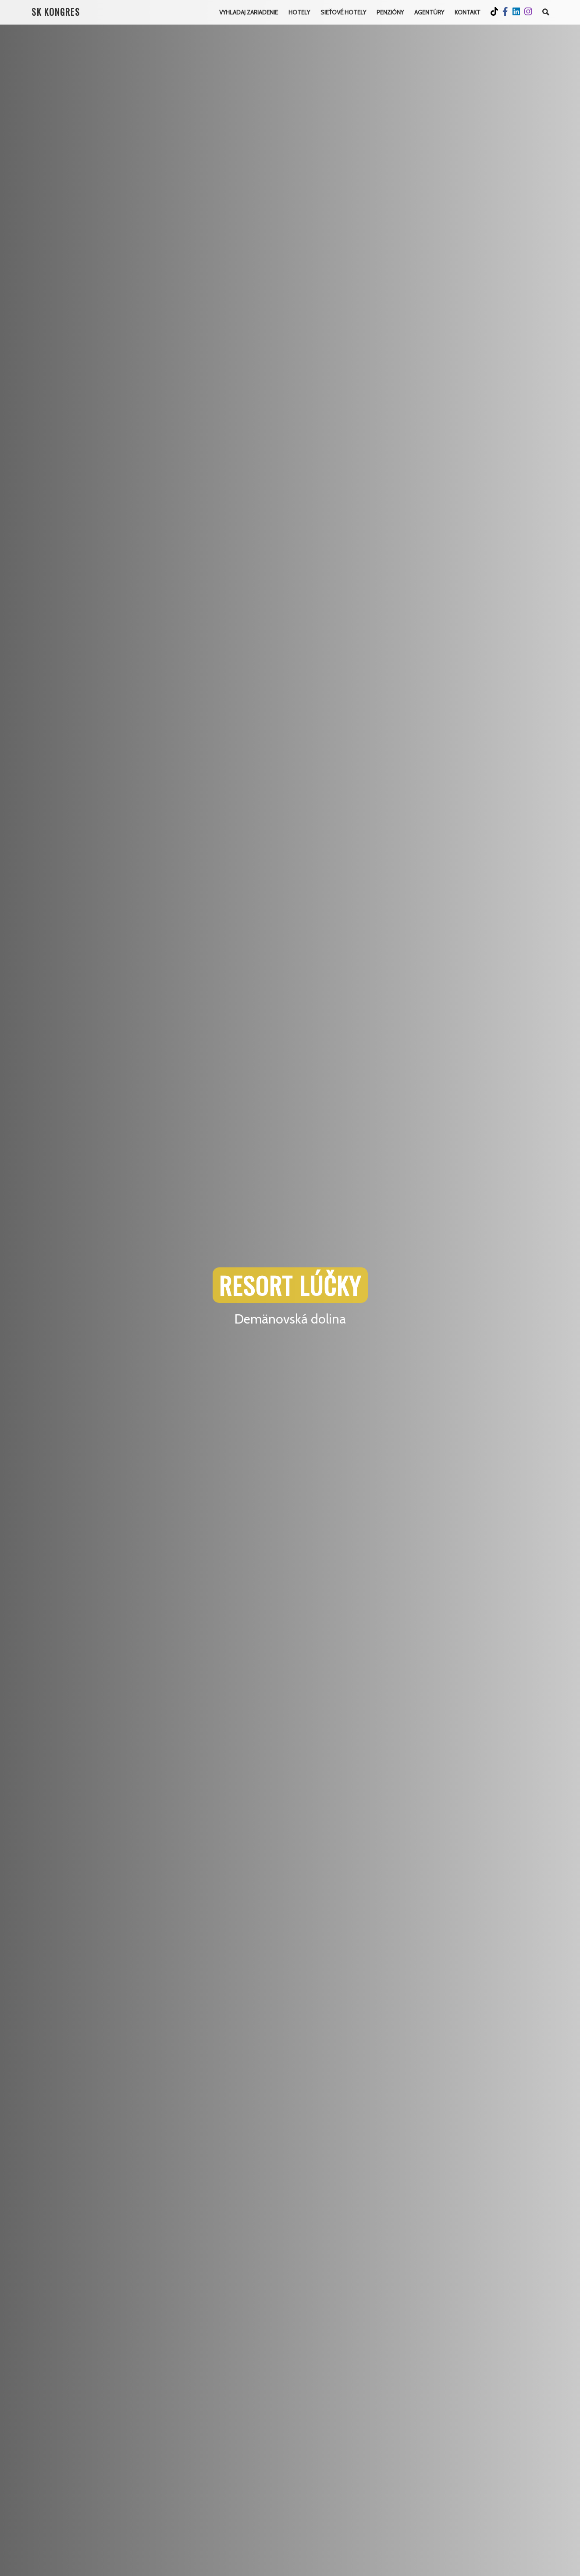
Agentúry (428, 12)
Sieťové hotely (340, 12)
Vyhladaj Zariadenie (244, 12)
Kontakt (467, 12)
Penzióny (388, 12)
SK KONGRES (57, 12)
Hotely (296, 12)
